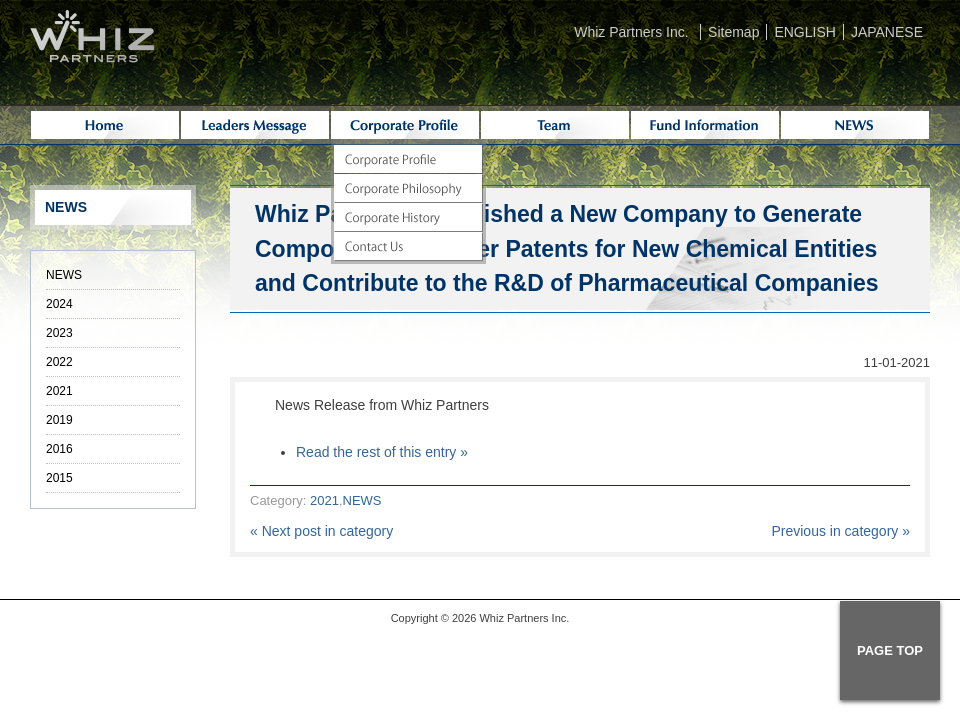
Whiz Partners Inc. (631, 32)
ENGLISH (804, 32)
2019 (59, 420)
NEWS (362, 500)
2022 (59, 362)
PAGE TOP (890, 650)
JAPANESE (887, 32)
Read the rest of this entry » (382, 452)
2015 (59, 478)
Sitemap (733, 32)
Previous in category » (840, 531)
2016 (59, 449)
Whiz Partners (513, 618)
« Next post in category (321, 531)
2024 (59, 304)
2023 (59, 333)
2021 (324, 500)
